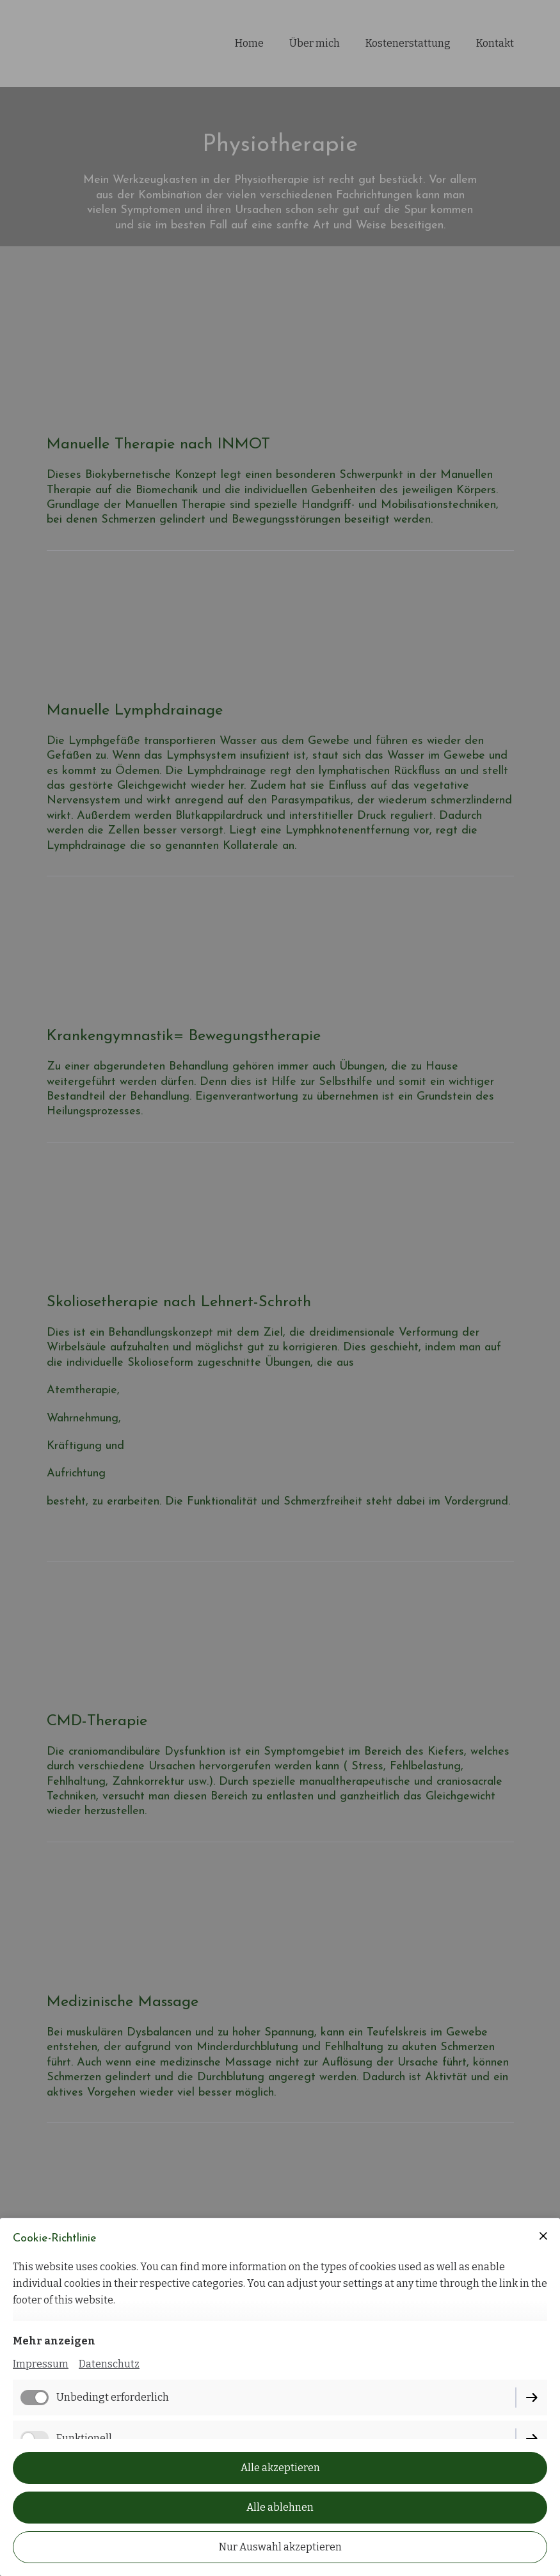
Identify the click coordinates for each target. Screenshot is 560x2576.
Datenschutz (109, 2364)
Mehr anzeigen (54, 2341)
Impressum (40, 2364)
